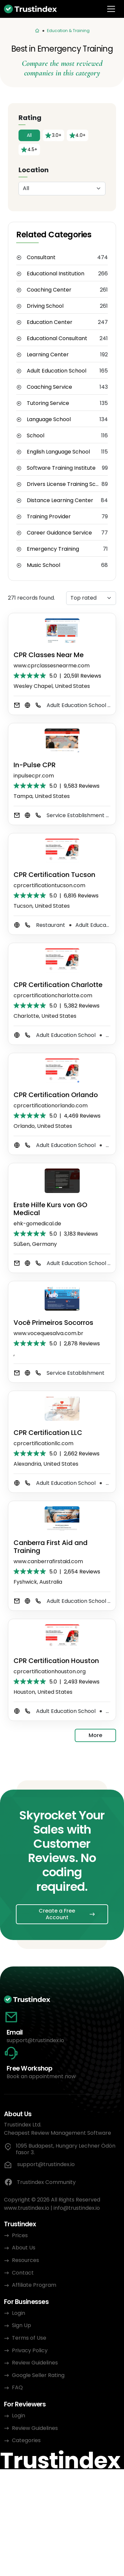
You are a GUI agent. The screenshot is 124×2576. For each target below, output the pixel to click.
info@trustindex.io (77, 2208)
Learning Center (48, 354)
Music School (43, 565)
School (35, 435)
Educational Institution (55, 273)
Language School (49, 419)
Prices (20, 2235)
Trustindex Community (40, 2182)
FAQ (17, 2387)
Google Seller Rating (38, 2375)
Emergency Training (53, 549)
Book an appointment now (41, 2076)
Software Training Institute (61, 468)
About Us (23, 2247)
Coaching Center (49, 290)
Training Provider (49, 516)
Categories (26, 2440)
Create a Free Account (57, 1914)
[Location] (62, 188)
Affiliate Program (34, 2285)
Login (18, 2313)
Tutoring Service (48, 403)
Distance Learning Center (60, 500)
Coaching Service (49, 387)
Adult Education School (56, 371)
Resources (25, 2260)
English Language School (58, 452)
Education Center (49, 322)
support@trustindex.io (35, 2040)
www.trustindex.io (26, 2208)
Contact (23, 2273)
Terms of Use (29, 2338)
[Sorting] (91, 598)
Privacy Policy (30, 2350)
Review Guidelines (35, 2362)
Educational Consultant (57, 338)
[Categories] (37, 31)
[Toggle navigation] (111, 9)
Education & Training (68, 30)
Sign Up (21, 2325)
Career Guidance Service (59, 533)
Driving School (45, 306)
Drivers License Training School (64, 484)
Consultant (41, 257)
